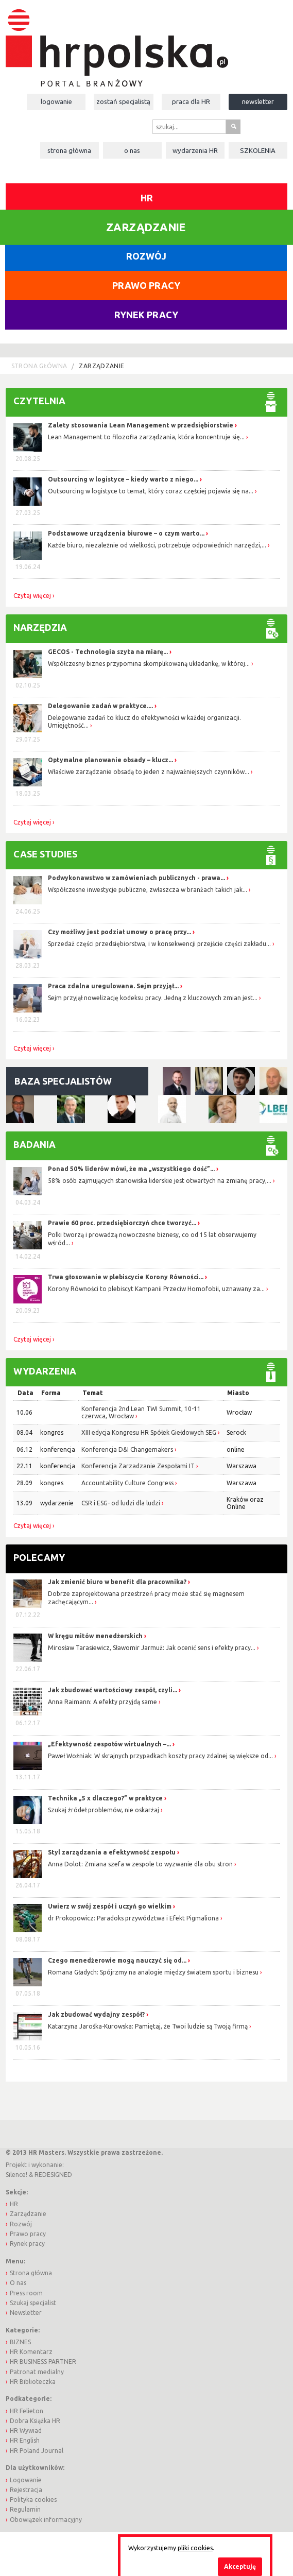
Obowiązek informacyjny (46, 2519)
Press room (26, 2293)
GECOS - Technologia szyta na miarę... (108, 651)
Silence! (16, 2174)
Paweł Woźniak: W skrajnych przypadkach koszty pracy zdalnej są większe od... (161, 1756)
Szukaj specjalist (33, 2302)
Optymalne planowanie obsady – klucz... (110, 760)
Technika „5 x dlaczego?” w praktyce (106, 1798)
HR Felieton (26, 2411)
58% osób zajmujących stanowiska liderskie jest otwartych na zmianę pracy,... (159, 1180)
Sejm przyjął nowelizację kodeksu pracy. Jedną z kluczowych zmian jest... (152, 997)
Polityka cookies (33, 2499)
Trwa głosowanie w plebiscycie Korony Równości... (125, 1277)
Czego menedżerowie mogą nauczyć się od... (118, 1960)
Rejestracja (26, 2489)
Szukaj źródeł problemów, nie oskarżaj (104, 1810)
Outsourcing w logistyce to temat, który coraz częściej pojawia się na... (150, 491)
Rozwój (146, 256)
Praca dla (191, 101)
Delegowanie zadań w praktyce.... (100, 705)
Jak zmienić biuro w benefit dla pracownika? (118, 1581)
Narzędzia (40, 627)
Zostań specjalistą (123, 101)
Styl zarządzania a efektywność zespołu (112, 1852)
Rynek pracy (146, 315)
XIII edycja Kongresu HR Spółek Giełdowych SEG (148, 1432)
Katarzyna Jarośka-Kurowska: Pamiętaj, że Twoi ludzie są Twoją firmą (148, 2026)
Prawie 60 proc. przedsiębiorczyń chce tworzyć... (122, 1223)
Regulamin (25, 2509)
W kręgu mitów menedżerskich (96, 1636)
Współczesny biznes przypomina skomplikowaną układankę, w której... (149, 663)
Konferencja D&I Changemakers (127, 1449)
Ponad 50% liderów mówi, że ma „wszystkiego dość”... (131, 1168)
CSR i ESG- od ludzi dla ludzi (120, 1503)
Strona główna (69, 150)
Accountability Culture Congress (127, 1483)
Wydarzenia (195, 150)
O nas (132, 150)
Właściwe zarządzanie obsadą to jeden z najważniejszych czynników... (148, 771)
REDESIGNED (53, 2174)
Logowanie (56, 101)
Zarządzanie (101, 366)
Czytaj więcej (32, 596)
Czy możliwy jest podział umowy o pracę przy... (119, 932)
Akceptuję (240, 2566)
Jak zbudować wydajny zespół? (97, 2014)
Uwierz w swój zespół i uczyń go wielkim (110, 1906)
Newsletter (258, 101)
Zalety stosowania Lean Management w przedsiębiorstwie (140, 425)
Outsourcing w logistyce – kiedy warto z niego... (123, 479)
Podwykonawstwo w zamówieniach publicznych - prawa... (136, 877)
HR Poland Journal (36, 2450)
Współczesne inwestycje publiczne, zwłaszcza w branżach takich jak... (147, 889)
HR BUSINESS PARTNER (43, 2361)
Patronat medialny (37, 2371)
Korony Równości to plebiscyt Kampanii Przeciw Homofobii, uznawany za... (156, 1288)
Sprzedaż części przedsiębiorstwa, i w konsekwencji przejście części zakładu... (159, 943)
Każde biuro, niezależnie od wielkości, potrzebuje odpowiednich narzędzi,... (157, 545)
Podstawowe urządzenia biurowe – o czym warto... (126, 533)
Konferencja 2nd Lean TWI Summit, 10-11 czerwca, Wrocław (141, 1412)
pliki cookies (195, 2548)
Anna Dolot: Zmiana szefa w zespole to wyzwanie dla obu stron (141, 1864)
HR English (25, 2440)
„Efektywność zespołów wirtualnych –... (110, 1744)
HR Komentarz (31, 2351)
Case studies (45, 854)
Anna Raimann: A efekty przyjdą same (103, 1701)
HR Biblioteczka (33, 2381)
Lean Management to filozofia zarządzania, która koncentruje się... (146, 437)
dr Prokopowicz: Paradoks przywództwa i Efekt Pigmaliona (134, 1918)
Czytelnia (39, 401)
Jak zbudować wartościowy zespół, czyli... (113, 1690)
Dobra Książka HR (35, 2420)
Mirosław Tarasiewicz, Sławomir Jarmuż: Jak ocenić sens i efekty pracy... (152, 1647)
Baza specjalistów (63, 1081)
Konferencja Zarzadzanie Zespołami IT (138, 1466)
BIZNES (20, 2342)
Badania (34, 1144)
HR (147, 198)
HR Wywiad (26, 2430)
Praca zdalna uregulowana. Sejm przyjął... (113, 986)
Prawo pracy (146, 285)
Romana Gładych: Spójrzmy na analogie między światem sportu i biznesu (154, 1972)
